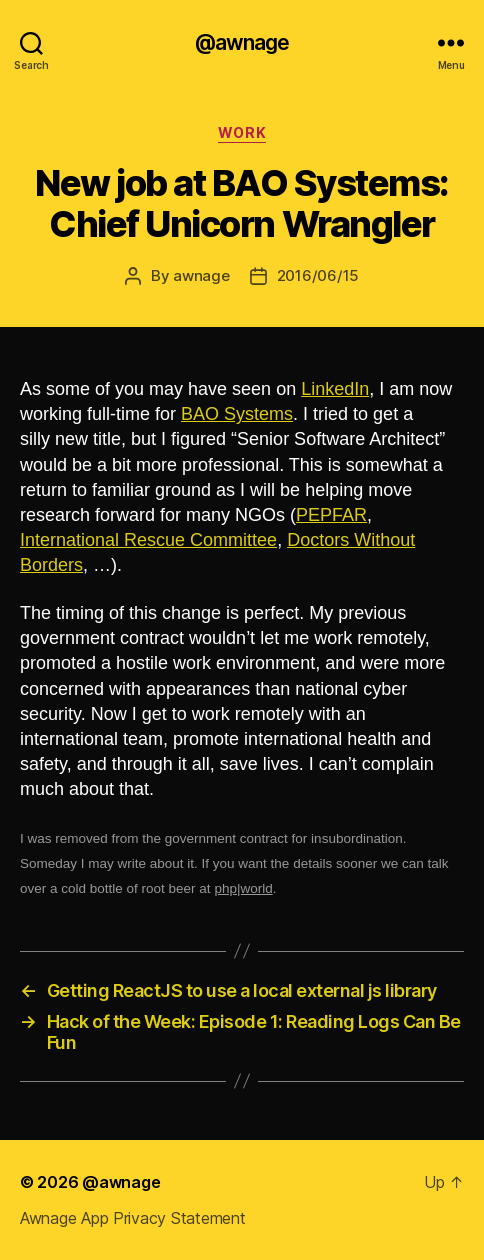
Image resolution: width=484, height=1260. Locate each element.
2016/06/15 (318, 275)
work (242, 132)
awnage (201, 275)
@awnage (242, 42)
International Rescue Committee (148, 540)
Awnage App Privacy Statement (132, 1218)
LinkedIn (335, 389)
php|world (243, 888)
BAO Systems (237, 414)
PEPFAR (331, 515)
